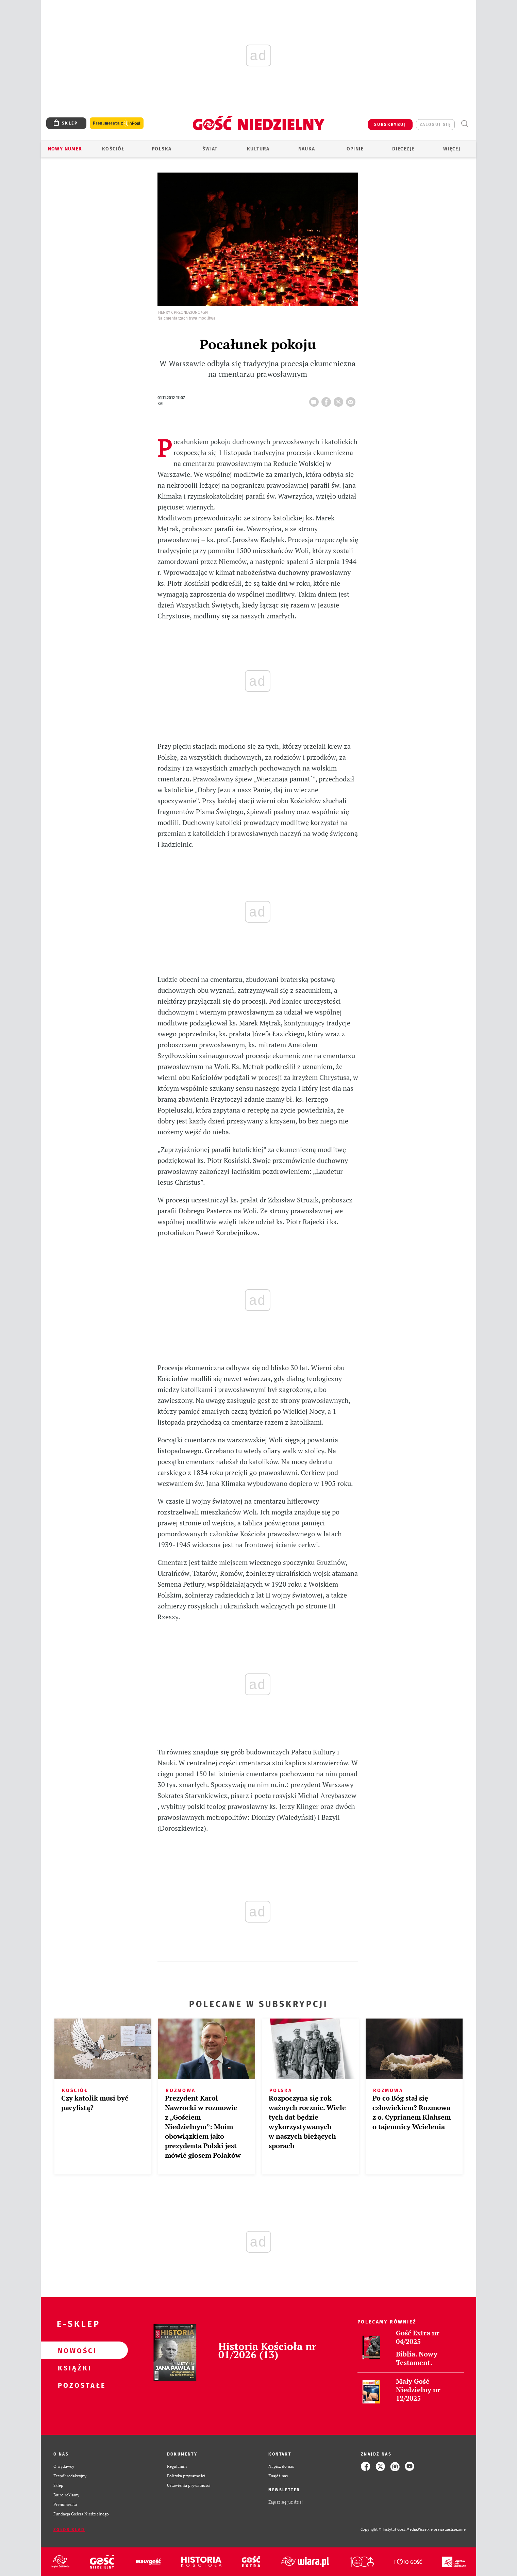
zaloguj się (435, 124)
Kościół (113, 149)
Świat (210, 149)
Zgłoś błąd (69, 2529)
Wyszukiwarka (464, 123)
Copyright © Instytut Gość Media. (389, 2529)
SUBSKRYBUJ (390, 124)
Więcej (451, 149)
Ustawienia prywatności (189, 2485)
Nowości (73, 2350)
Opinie (355, 149)
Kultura (258, 149)
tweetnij (340, 400)
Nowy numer (65, 149)
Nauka (306, 149)
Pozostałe (73, 2385)
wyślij (352, 400)
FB (327, 400)
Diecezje (403, 149)
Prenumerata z (116, 123)
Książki (73, 2367)
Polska (161, 149)
